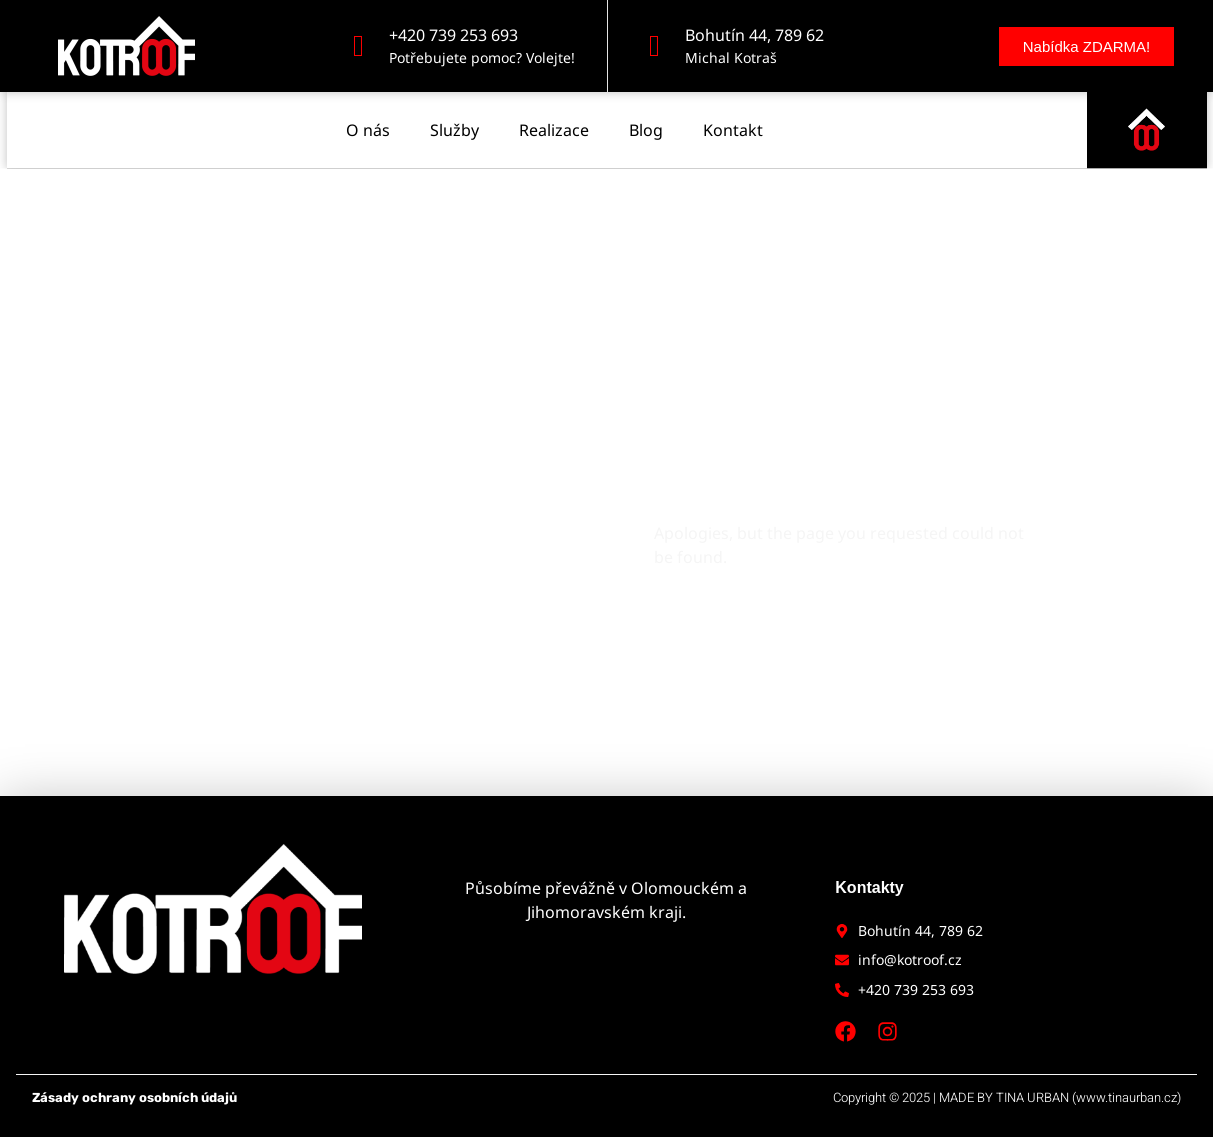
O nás (368, 120)
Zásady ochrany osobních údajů (134, 1097)
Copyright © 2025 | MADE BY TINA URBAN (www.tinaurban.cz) (1007, 1097)
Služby (454, 120)
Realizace (554, 120)
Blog (646, 120)
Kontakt (733, 120)
